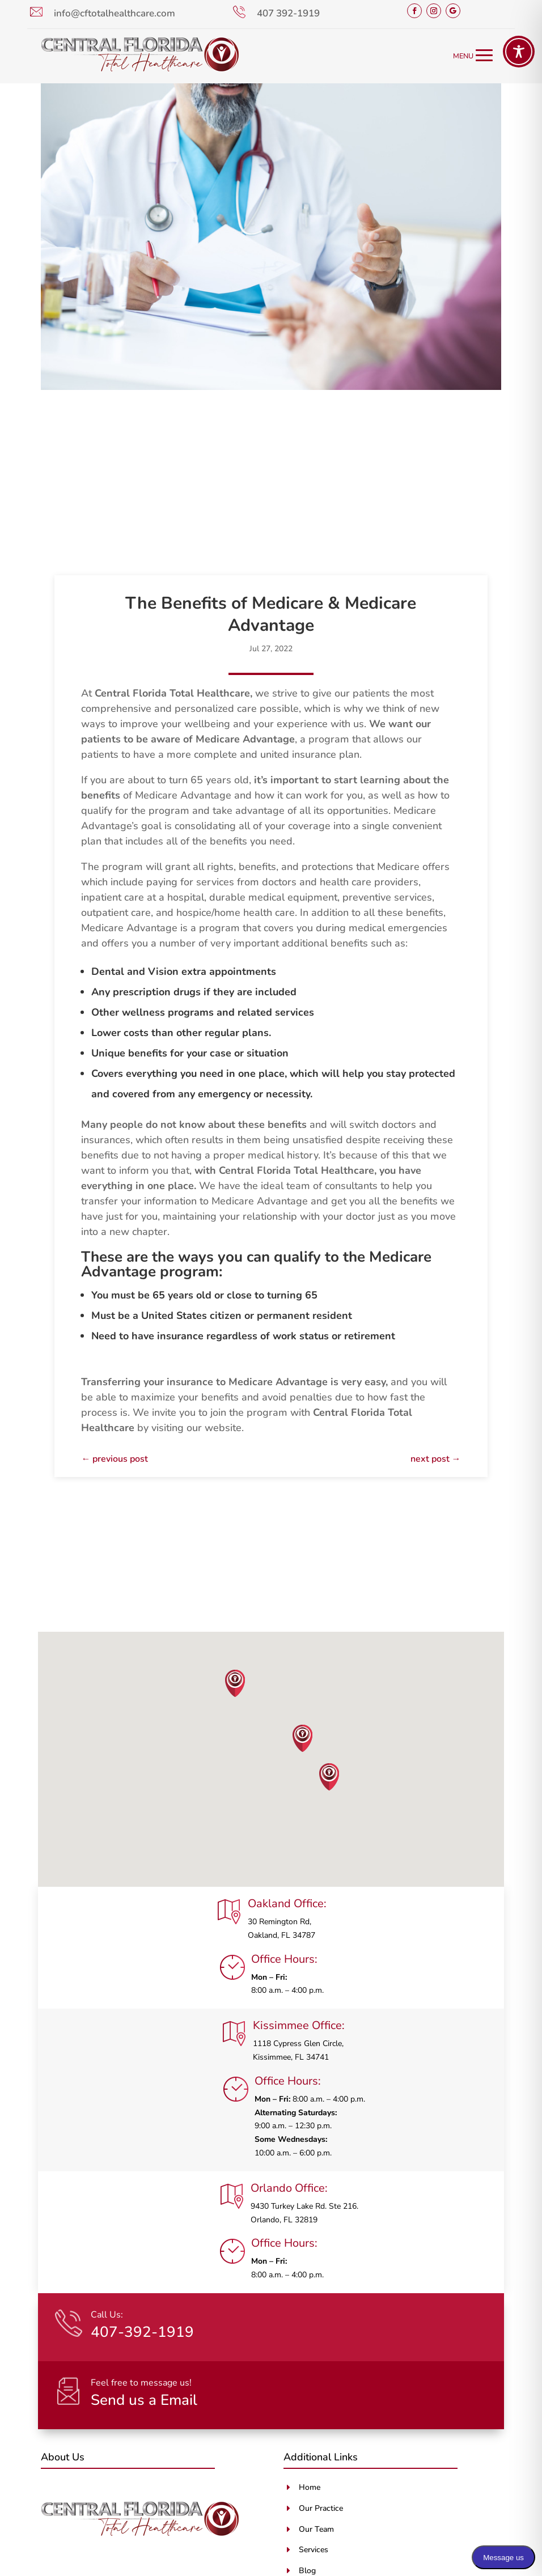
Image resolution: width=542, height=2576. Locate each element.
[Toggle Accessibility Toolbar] (518, 51)
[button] (235, 1683)
